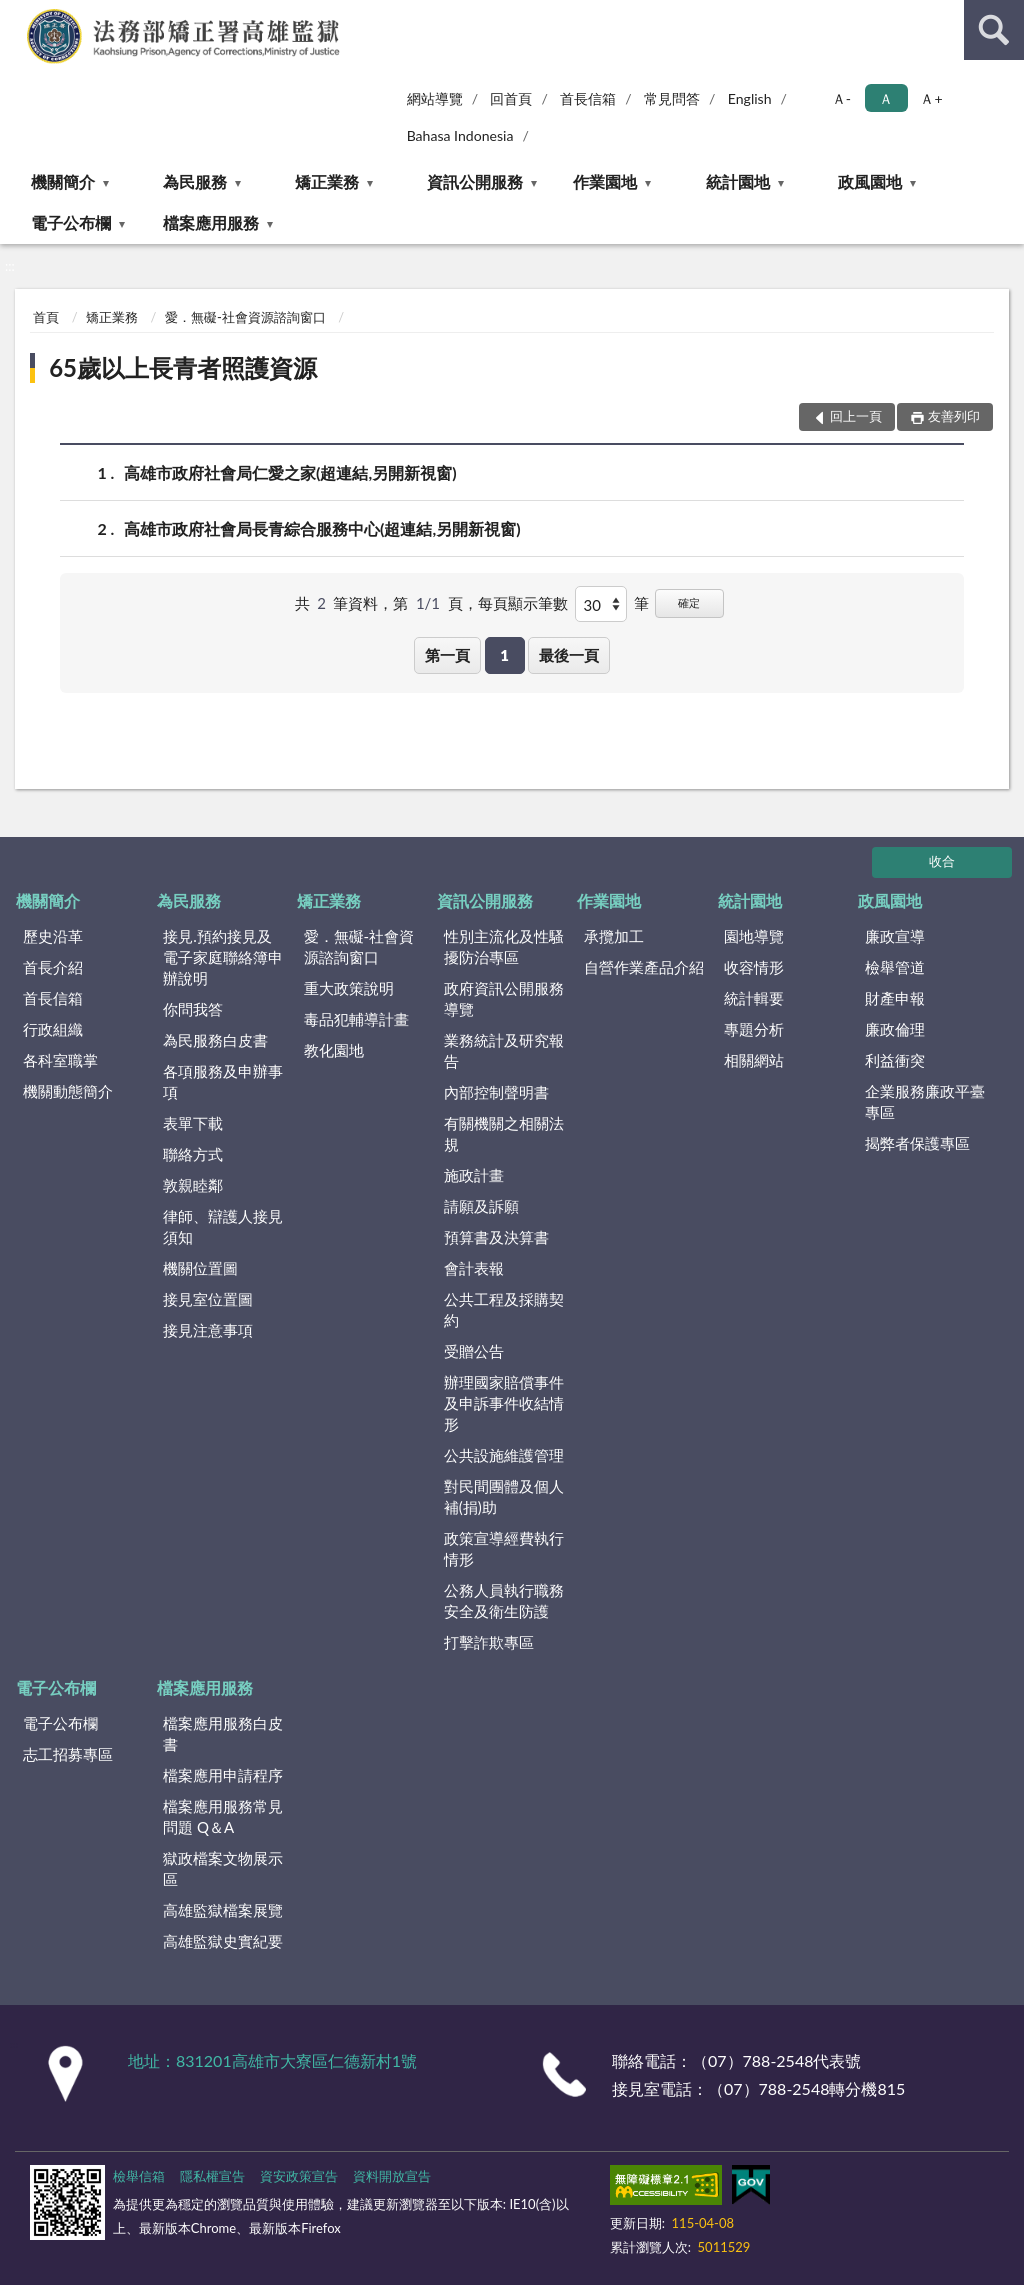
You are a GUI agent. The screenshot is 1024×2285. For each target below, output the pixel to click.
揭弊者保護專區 (917, 1143)
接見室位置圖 (208, 1299)
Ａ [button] (886, 98)
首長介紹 (53, 967)
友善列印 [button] (954, 416)
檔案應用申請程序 (223, 1775)
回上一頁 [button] (856, 416)
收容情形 (754, 967)
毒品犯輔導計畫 (356, 1019)
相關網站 (754, 1060)
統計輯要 (754, 998)
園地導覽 (754, 936)
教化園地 (334, 1050)
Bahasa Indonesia (460, 135)
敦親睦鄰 (193, 1185)
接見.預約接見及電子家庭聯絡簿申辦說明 (223, 957)
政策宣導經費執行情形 (504, 1548)
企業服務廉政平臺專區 (925, 1101)
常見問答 (672, 98)
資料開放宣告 (392, 2176)
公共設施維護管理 (504, 1455)
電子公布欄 (71, 222)
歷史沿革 (53, 936)
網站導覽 (435, 98)
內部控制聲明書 (496, 1092)
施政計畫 (474, 1175)
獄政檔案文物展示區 (223, 1868)
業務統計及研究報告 (504, 1050)
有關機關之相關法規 (504, 1133)
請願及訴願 (481, 1206)
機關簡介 (63, 181)
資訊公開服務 (475, 181)
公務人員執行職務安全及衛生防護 (504, 1600)
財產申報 (895, 998)
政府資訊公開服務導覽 (504, 998)
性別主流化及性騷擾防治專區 (504, 946)
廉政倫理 (895, 1029)
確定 (689, 602)
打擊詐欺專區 (489, 1642)
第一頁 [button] (447, 655)
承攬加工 (614, 936)
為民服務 (195, 181)
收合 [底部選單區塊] (942, 861)
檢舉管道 (895, 967)
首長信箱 (588, 98)
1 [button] (504, 655)
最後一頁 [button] (569, 655)
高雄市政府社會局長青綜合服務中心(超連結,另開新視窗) (322, 528)
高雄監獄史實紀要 (223, 1941)
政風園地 (870, 181)
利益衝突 (895, 1060)
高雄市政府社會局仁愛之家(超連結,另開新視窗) (290, 472)
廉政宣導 (895, 936)
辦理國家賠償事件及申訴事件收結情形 (504, 1403)
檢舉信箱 (139, 2176)
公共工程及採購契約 (504, 1309)
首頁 (46, 317)
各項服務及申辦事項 (223, 1081)
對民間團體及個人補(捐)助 (504, 1496)
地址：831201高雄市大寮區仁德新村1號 (272, 2060)
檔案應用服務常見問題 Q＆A (223, 1816)
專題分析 (754, 1029)
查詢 (994, 30)
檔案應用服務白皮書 (223, 1733)
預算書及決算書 (496, 1237)
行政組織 (53, 1029)
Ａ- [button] (841, 98)
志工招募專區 (68, 1754)
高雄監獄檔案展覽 (223, 1910)
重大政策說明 (349, 988)
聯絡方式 (193, 1154)
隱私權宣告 (212, 2176)
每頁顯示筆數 (523, 603)
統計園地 (738, 181)
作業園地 (605, 181)
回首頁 (511, 98)
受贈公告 (474, 1351)
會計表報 (474, 1268)
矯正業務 (327, 181)
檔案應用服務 (211, 222)
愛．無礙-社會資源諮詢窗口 (245, 317)
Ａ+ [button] (931, 98)
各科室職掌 (60, 1060)
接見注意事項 (208, 1330)
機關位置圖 (200, 1268)
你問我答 (193, 1009)
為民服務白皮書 (215, 1040)
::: (16, 15)
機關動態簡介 (68, 1091)
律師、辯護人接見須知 (223, 1226)
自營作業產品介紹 (644, 967)
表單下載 (193, 1123)
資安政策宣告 (299, 2176)
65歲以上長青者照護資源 (183, 367)
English (750, 98)
